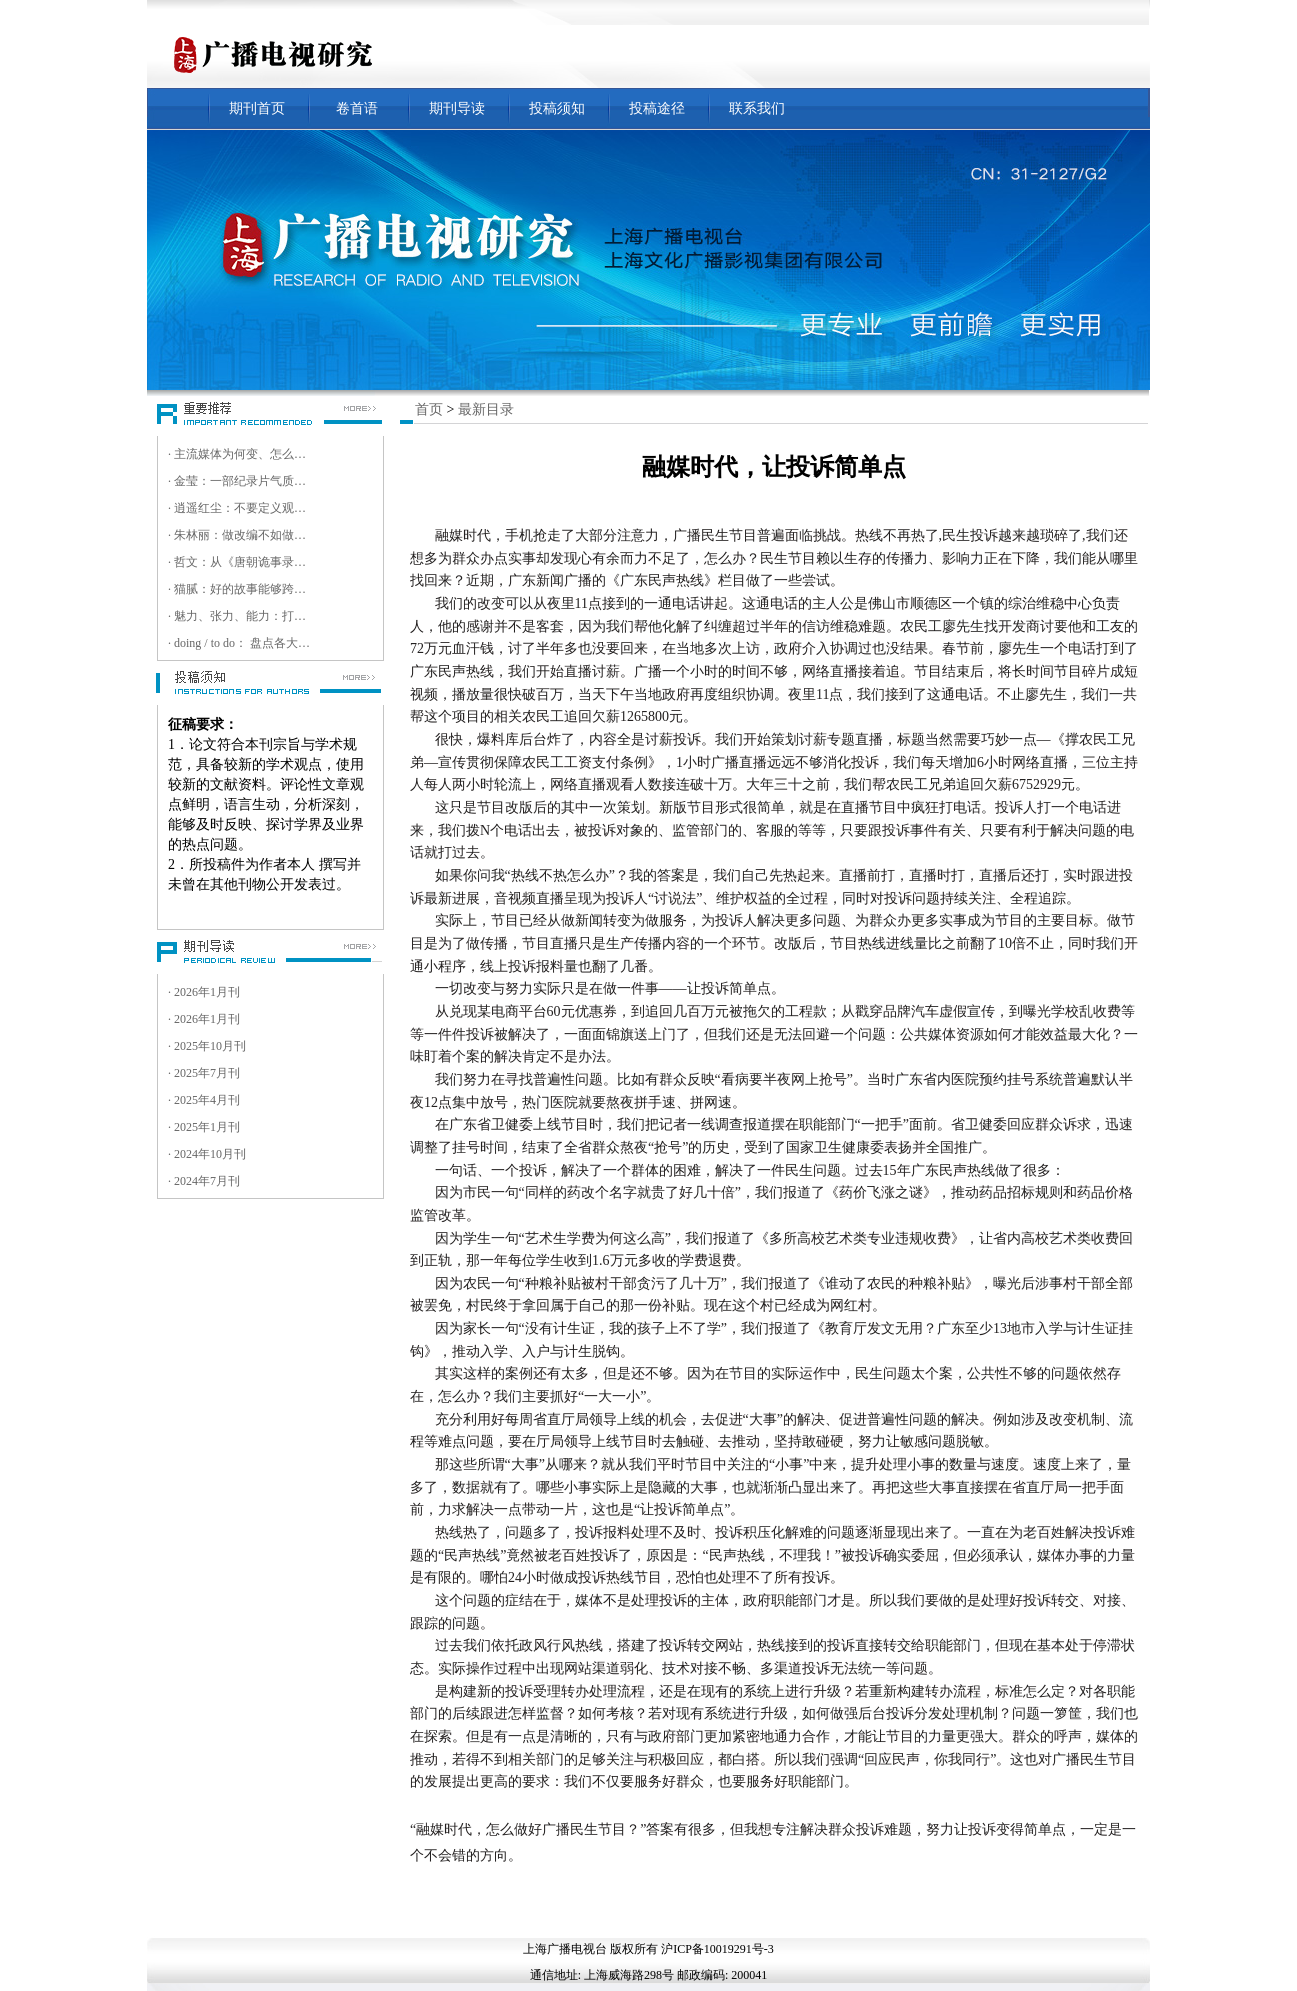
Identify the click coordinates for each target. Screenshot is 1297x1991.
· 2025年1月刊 (204, 1127)
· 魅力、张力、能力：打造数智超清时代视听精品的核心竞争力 (240, 616)
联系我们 (757, 108)
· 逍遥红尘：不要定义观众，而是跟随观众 (240, 508)
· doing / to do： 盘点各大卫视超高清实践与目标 (240, 643)
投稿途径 (657, 108)
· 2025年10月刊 (207, 1046)
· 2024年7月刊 (204, 1181)
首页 (429, 409)
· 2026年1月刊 (204, 992)
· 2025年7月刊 (204, 1073)
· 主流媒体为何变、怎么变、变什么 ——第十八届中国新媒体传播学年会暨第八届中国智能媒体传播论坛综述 (240, 454)
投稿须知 (557, 108)
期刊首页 (257, 108)
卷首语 (357, 108)
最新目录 (486, 409)
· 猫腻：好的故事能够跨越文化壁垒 (240, 589)
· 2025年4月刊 (204, 1100)
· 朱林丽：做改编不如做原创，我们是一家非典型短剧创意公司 (240, 535)
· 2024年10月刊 (207, 1154)
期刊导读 (457, 108)
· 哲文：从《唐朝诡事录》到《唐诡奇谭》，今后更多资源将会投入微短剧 (240, 562)
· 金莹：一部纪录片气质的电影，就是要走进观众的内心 (240, 481)
